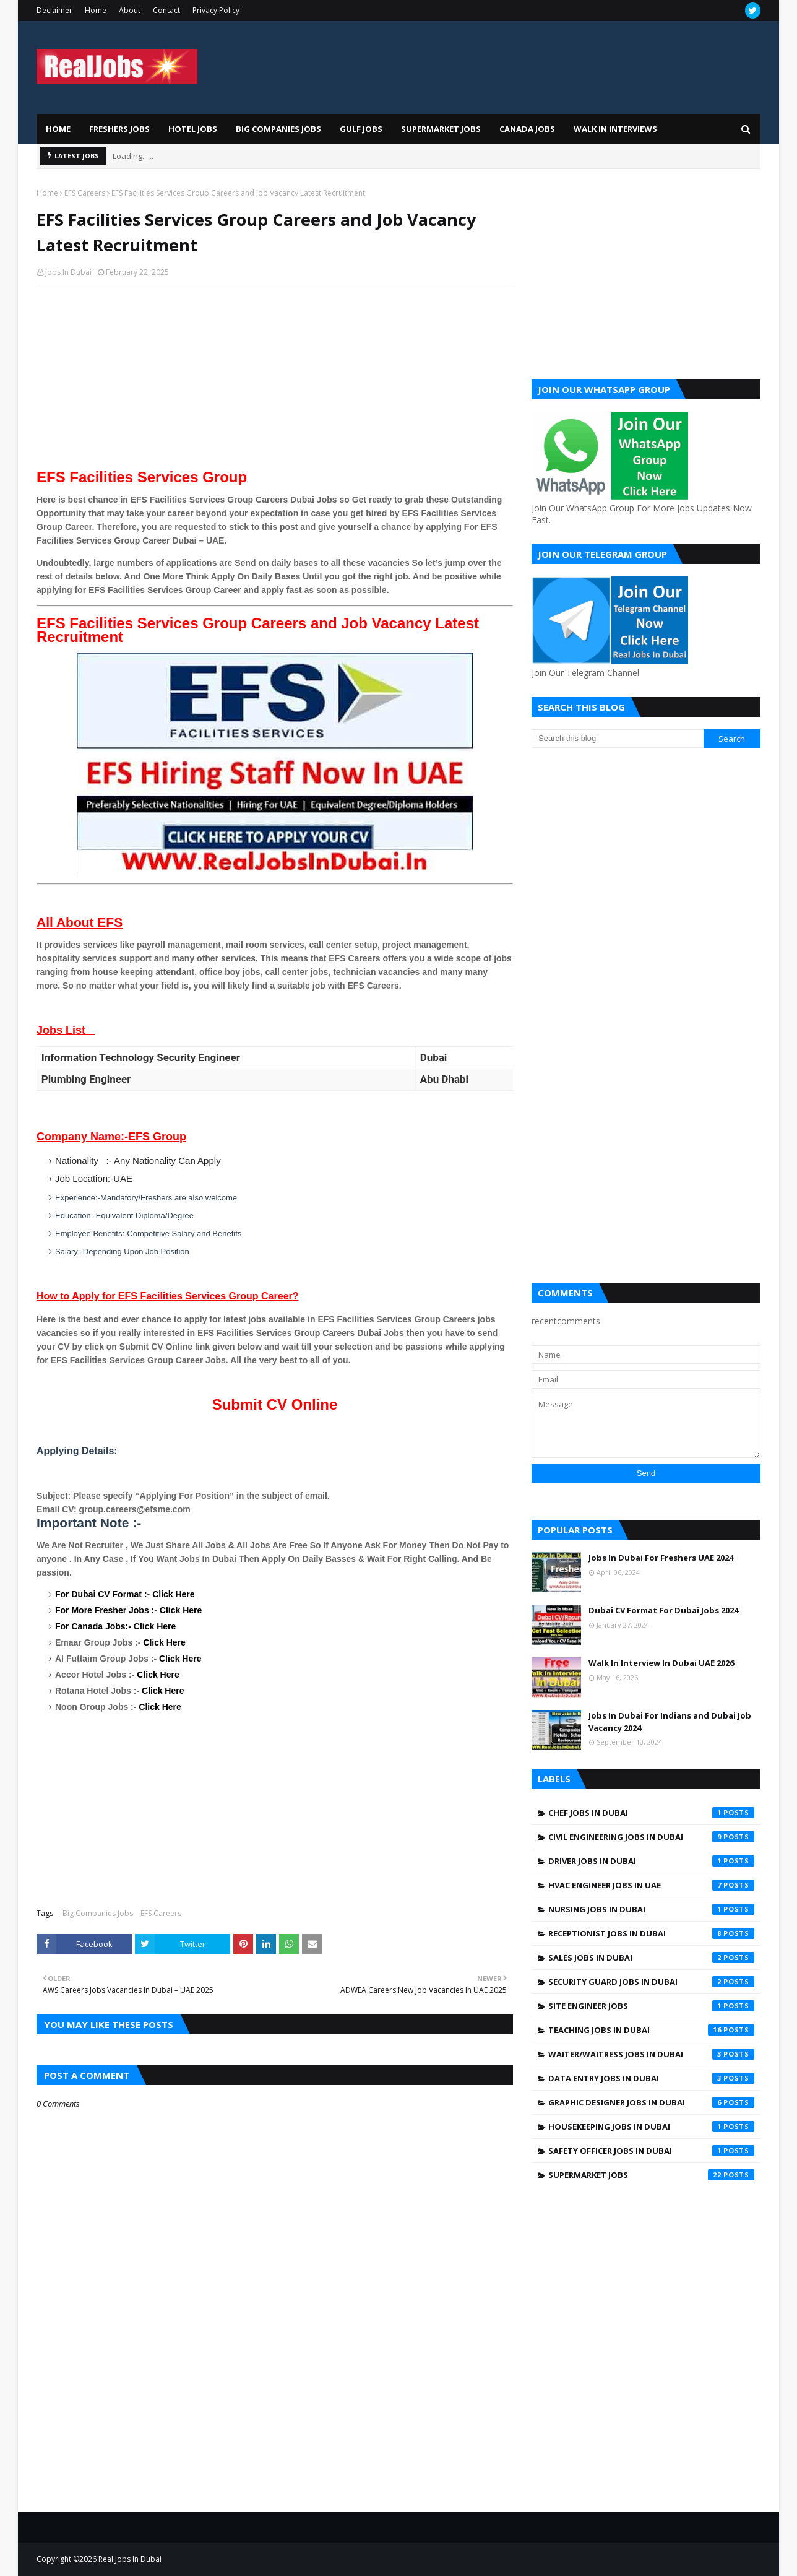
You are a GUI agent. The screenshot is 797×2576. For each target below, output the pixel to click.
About (129, 10)
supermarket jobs (651, 2174)
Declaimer (54, 10)
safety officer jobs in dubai (651, 2150)
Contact (166, 10)
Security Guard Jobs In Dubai (651, 1981)
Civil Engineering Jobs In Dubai (651, 1836)
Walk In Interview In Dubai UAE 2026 (661, 1662)
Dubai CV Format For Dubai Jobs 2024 (663, 1610)
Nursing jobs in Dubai (651, 1909)
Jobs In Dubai (68, 272)
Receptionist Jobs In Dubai (651, 1933)
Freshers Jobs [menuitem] (119, 128)
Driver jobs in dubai (651, 1861)
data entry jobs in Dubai (651, 2078)
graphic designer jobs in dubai (651, 2102)
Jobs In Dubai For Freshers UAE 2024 (660, 1557)
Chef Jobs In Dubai (651, 1812)
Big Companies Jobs (97, 1913)
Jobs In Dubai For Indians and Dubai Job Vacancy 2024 (669, 1721)
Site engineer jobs (651, 2005)
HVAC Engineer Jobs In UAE (651, 1885)
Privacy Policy (215, 10)
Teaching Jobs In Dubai (651, 2030)
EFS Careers (84, 193)
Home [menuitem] (58, 128)
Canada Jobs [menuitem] (527, 128)
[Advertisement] (275, 383)
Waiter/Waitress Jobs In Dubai (651, 2054)
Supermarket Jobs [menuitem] (441, 128)
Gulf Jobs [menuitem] (361, 128)
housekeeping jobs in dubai (651, 2126)
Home (95, 10)
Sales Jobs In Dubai (651, 1957)
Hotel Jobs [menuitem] (192, 128)
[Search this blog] (618, 738)
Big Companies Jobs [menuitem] (278, 128)
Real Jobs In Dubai (130, 2559)
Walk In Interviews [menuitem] (615, 128)
